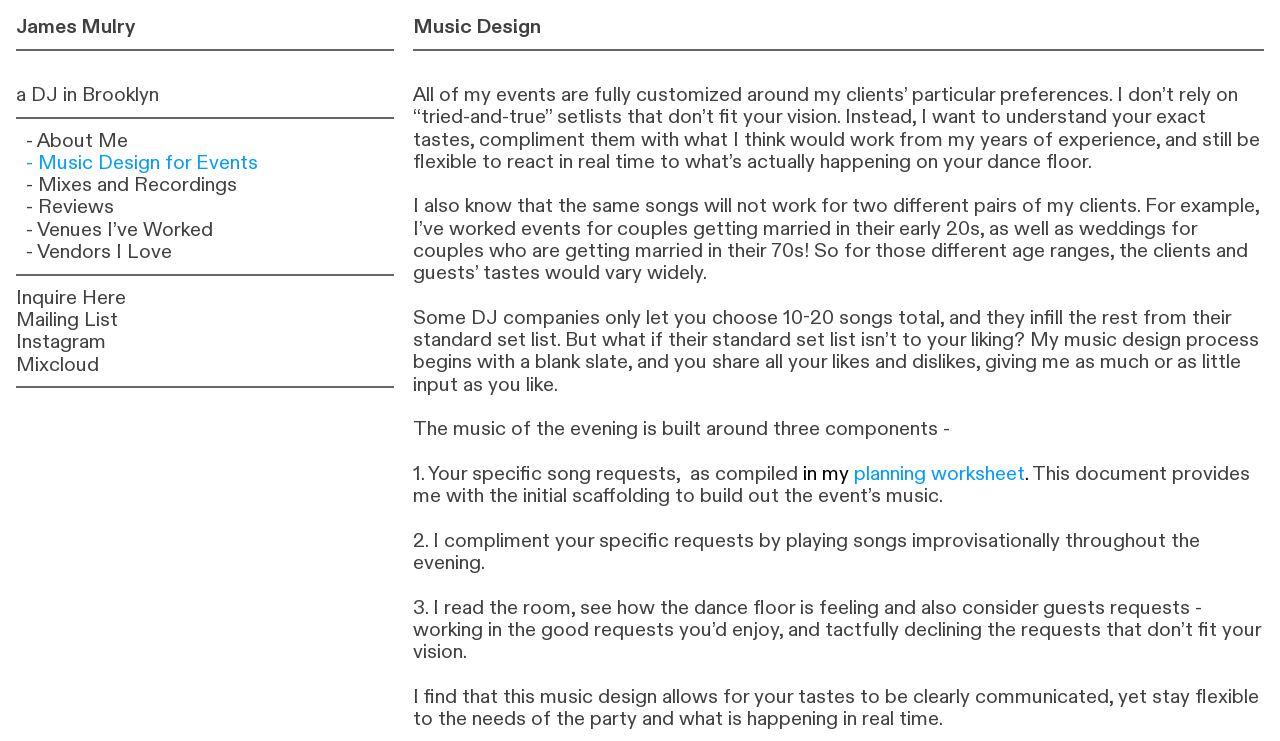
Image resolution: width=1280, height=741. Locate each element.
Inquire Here (71, 297)
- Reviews (70, 206)
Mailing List (67, 319)
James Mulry (75, 26)
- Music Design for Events (142, 162)
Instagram (61, 341)
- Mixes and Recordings (131, 184)
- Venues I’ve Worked (119, 229)
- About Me (77, 140)
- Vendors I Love (99, 251)
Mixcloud (57, 364)
